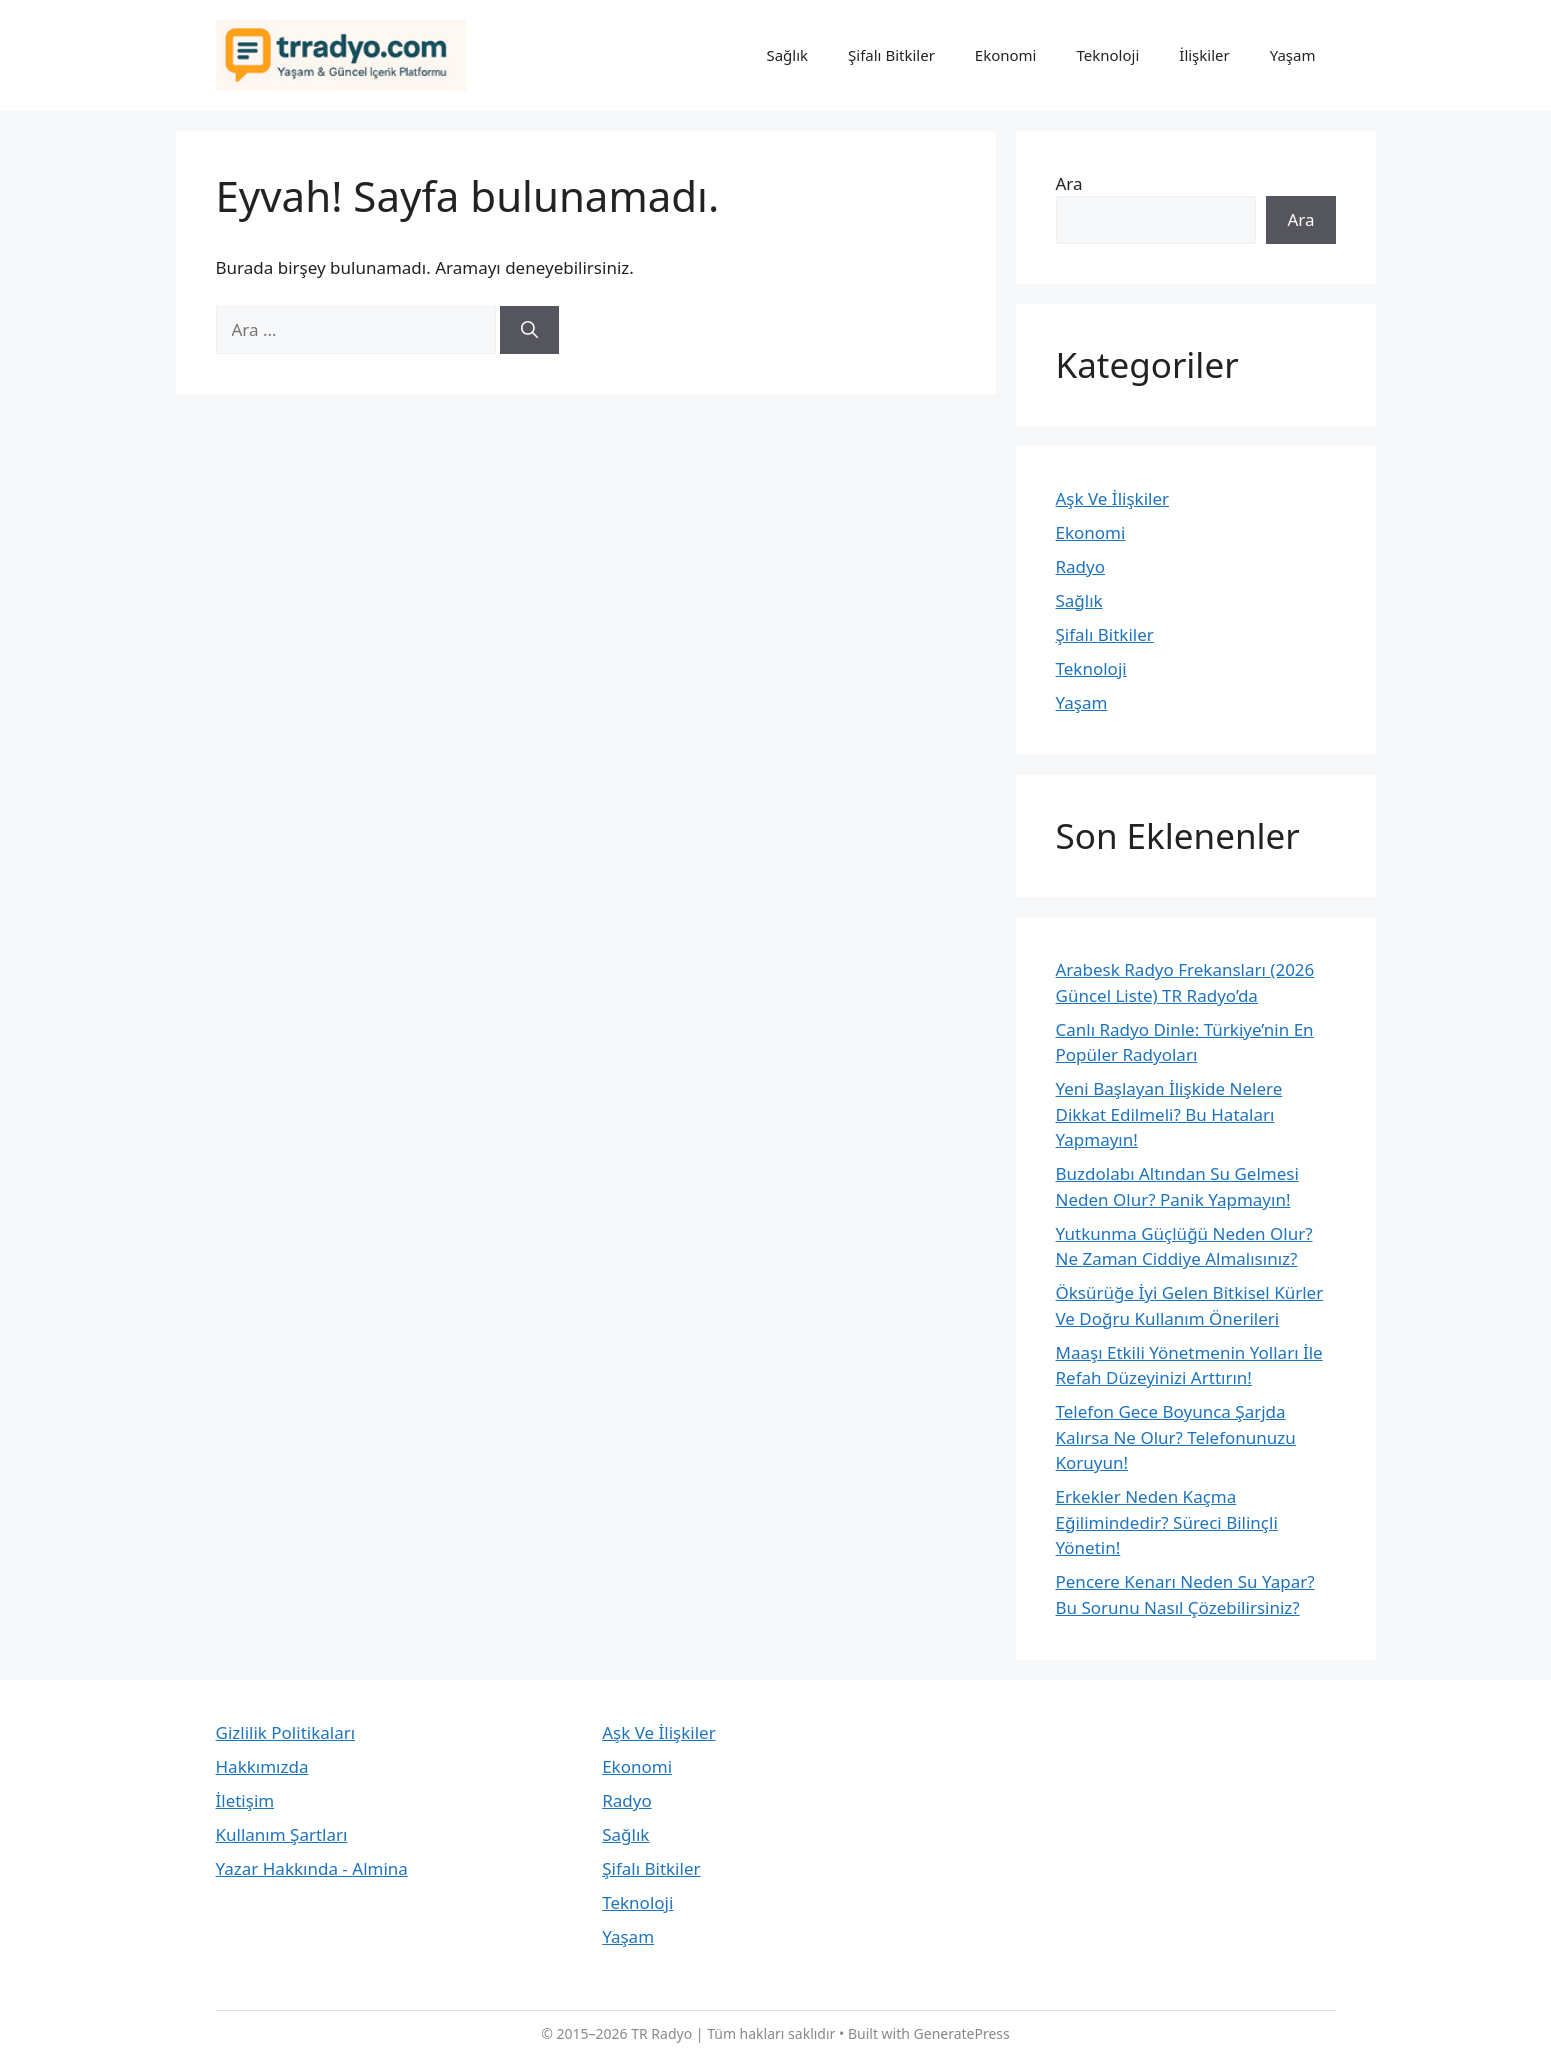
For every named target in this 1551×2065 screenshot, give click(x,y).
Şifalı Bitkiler (891, 55)
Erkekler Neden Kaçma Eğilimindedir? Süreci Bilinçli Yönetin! (1167, 1522)
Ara (1069, 183)
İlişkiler (1204, 55)
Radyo (1081, 566)
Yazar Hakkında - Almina (312, 1868)
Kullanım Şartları (282, 1834)
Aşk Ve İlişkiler (1113, 498)
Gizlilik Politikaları (286, 1732)
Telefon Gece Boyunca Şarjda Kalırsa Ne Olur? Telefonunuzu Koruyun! (1176, 1437)
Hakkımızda (262, 1766)
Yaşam (1293, 55)
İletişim (245, 1800)
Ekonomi (1006, 55)
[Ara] (529, 330)
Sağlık (787, 55)
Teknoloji (1108, 55)
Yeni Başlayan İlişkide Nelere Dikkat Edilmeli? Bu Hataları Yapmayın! (1169, 1114)
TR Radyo (661, 2033)
